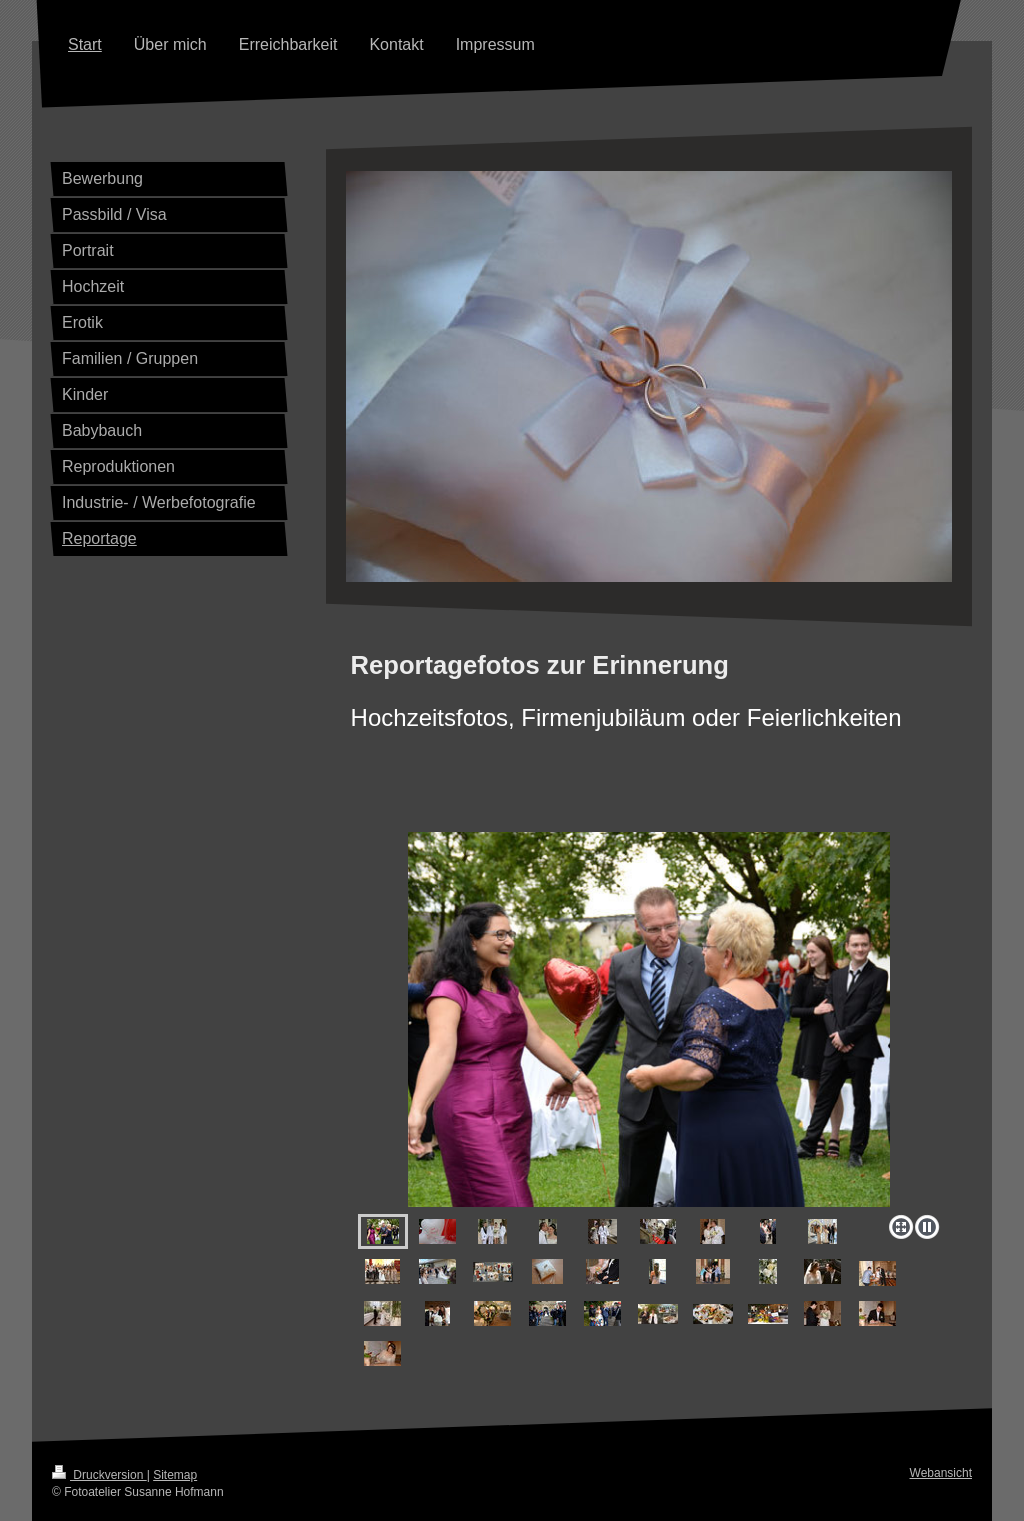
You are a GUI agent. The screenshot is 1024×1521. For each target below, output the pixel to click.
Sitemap (175, 1475)
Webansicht (941, 1473)
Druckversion (99, 1475)
